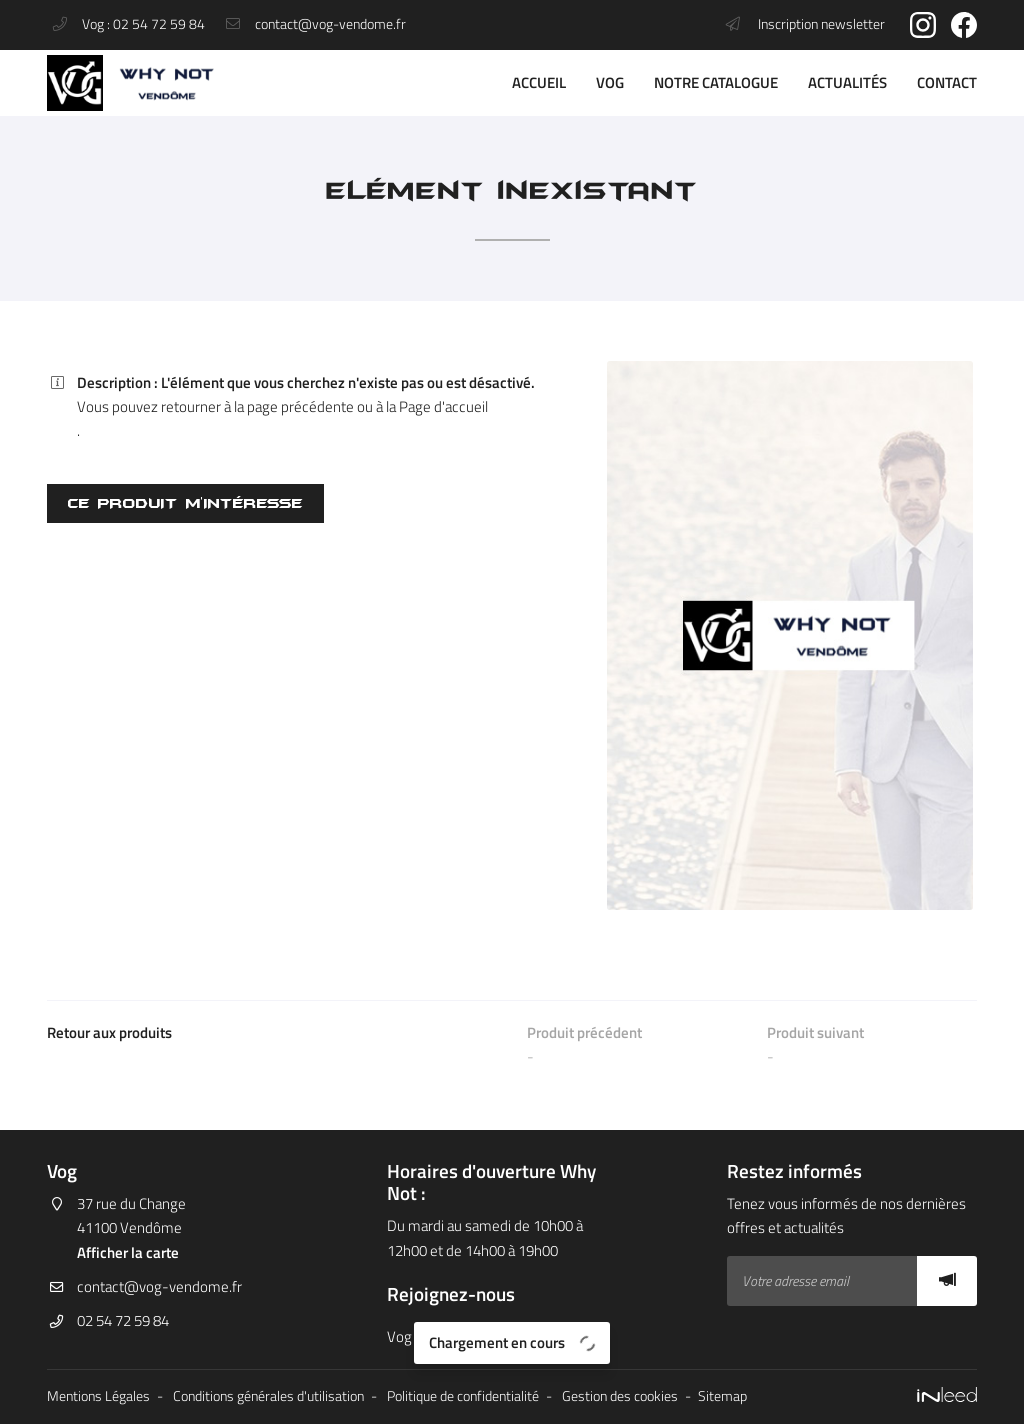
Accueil (539, 82)
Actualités (847, 82)
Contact (947, 82)
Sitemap (722, 1396)
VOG (610, 82)
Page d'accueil (443, 406)
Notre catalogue (716, 82)
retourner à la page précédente (257, 406)
